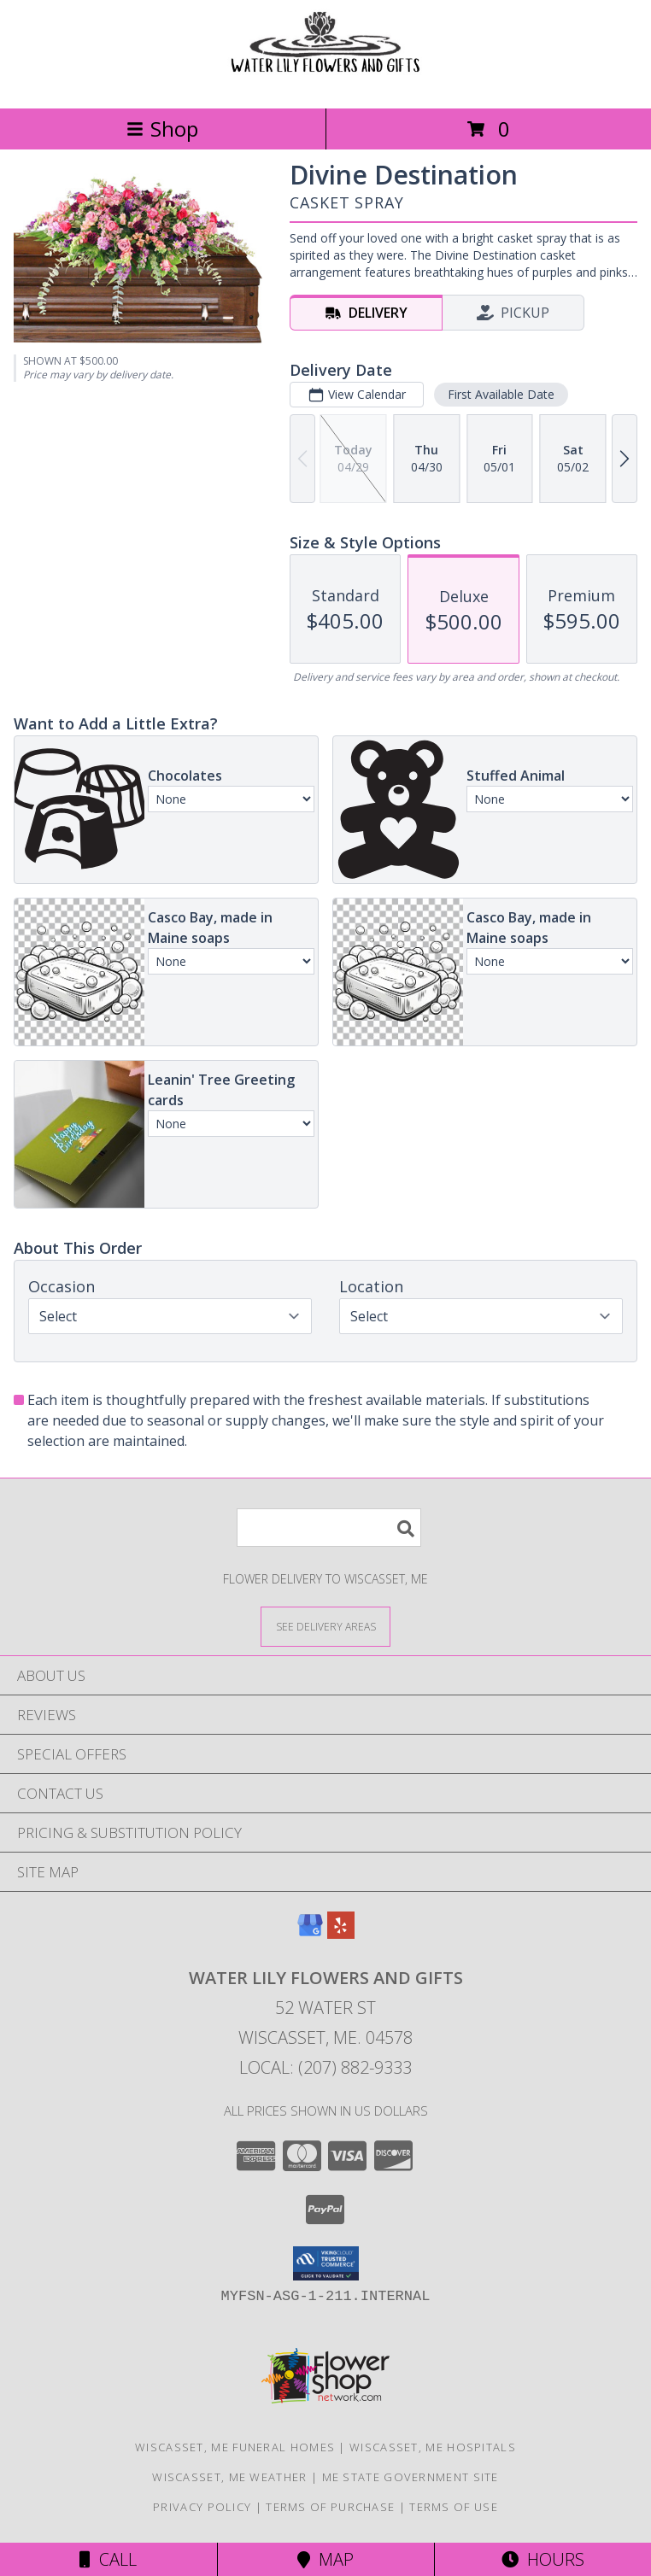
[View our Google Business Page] (310, 1933)
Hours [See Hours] (542, 2559)
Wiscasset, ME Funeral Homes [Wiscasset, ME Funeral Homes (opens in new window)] (235, 2447)
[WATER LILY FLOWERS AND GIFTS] (325, 83)
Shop (162, 128)
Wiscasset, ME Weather (229, 2477)
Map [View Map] (325, 2559)
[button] (326, 2263)
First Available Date (501, 394)
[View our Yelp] (341, 1933)
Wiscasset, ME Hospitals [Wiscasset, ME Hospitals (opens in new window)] (432, 2447)
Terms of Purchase (330, 2507)
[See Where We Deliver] (325, 1626)
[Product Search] (329, 1527)
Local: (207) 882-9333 (325, 2067)
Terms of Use (453, 2507)
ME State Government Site (410, 2477)
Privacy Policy (202, 2507)
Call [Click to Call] (108, 2559)
